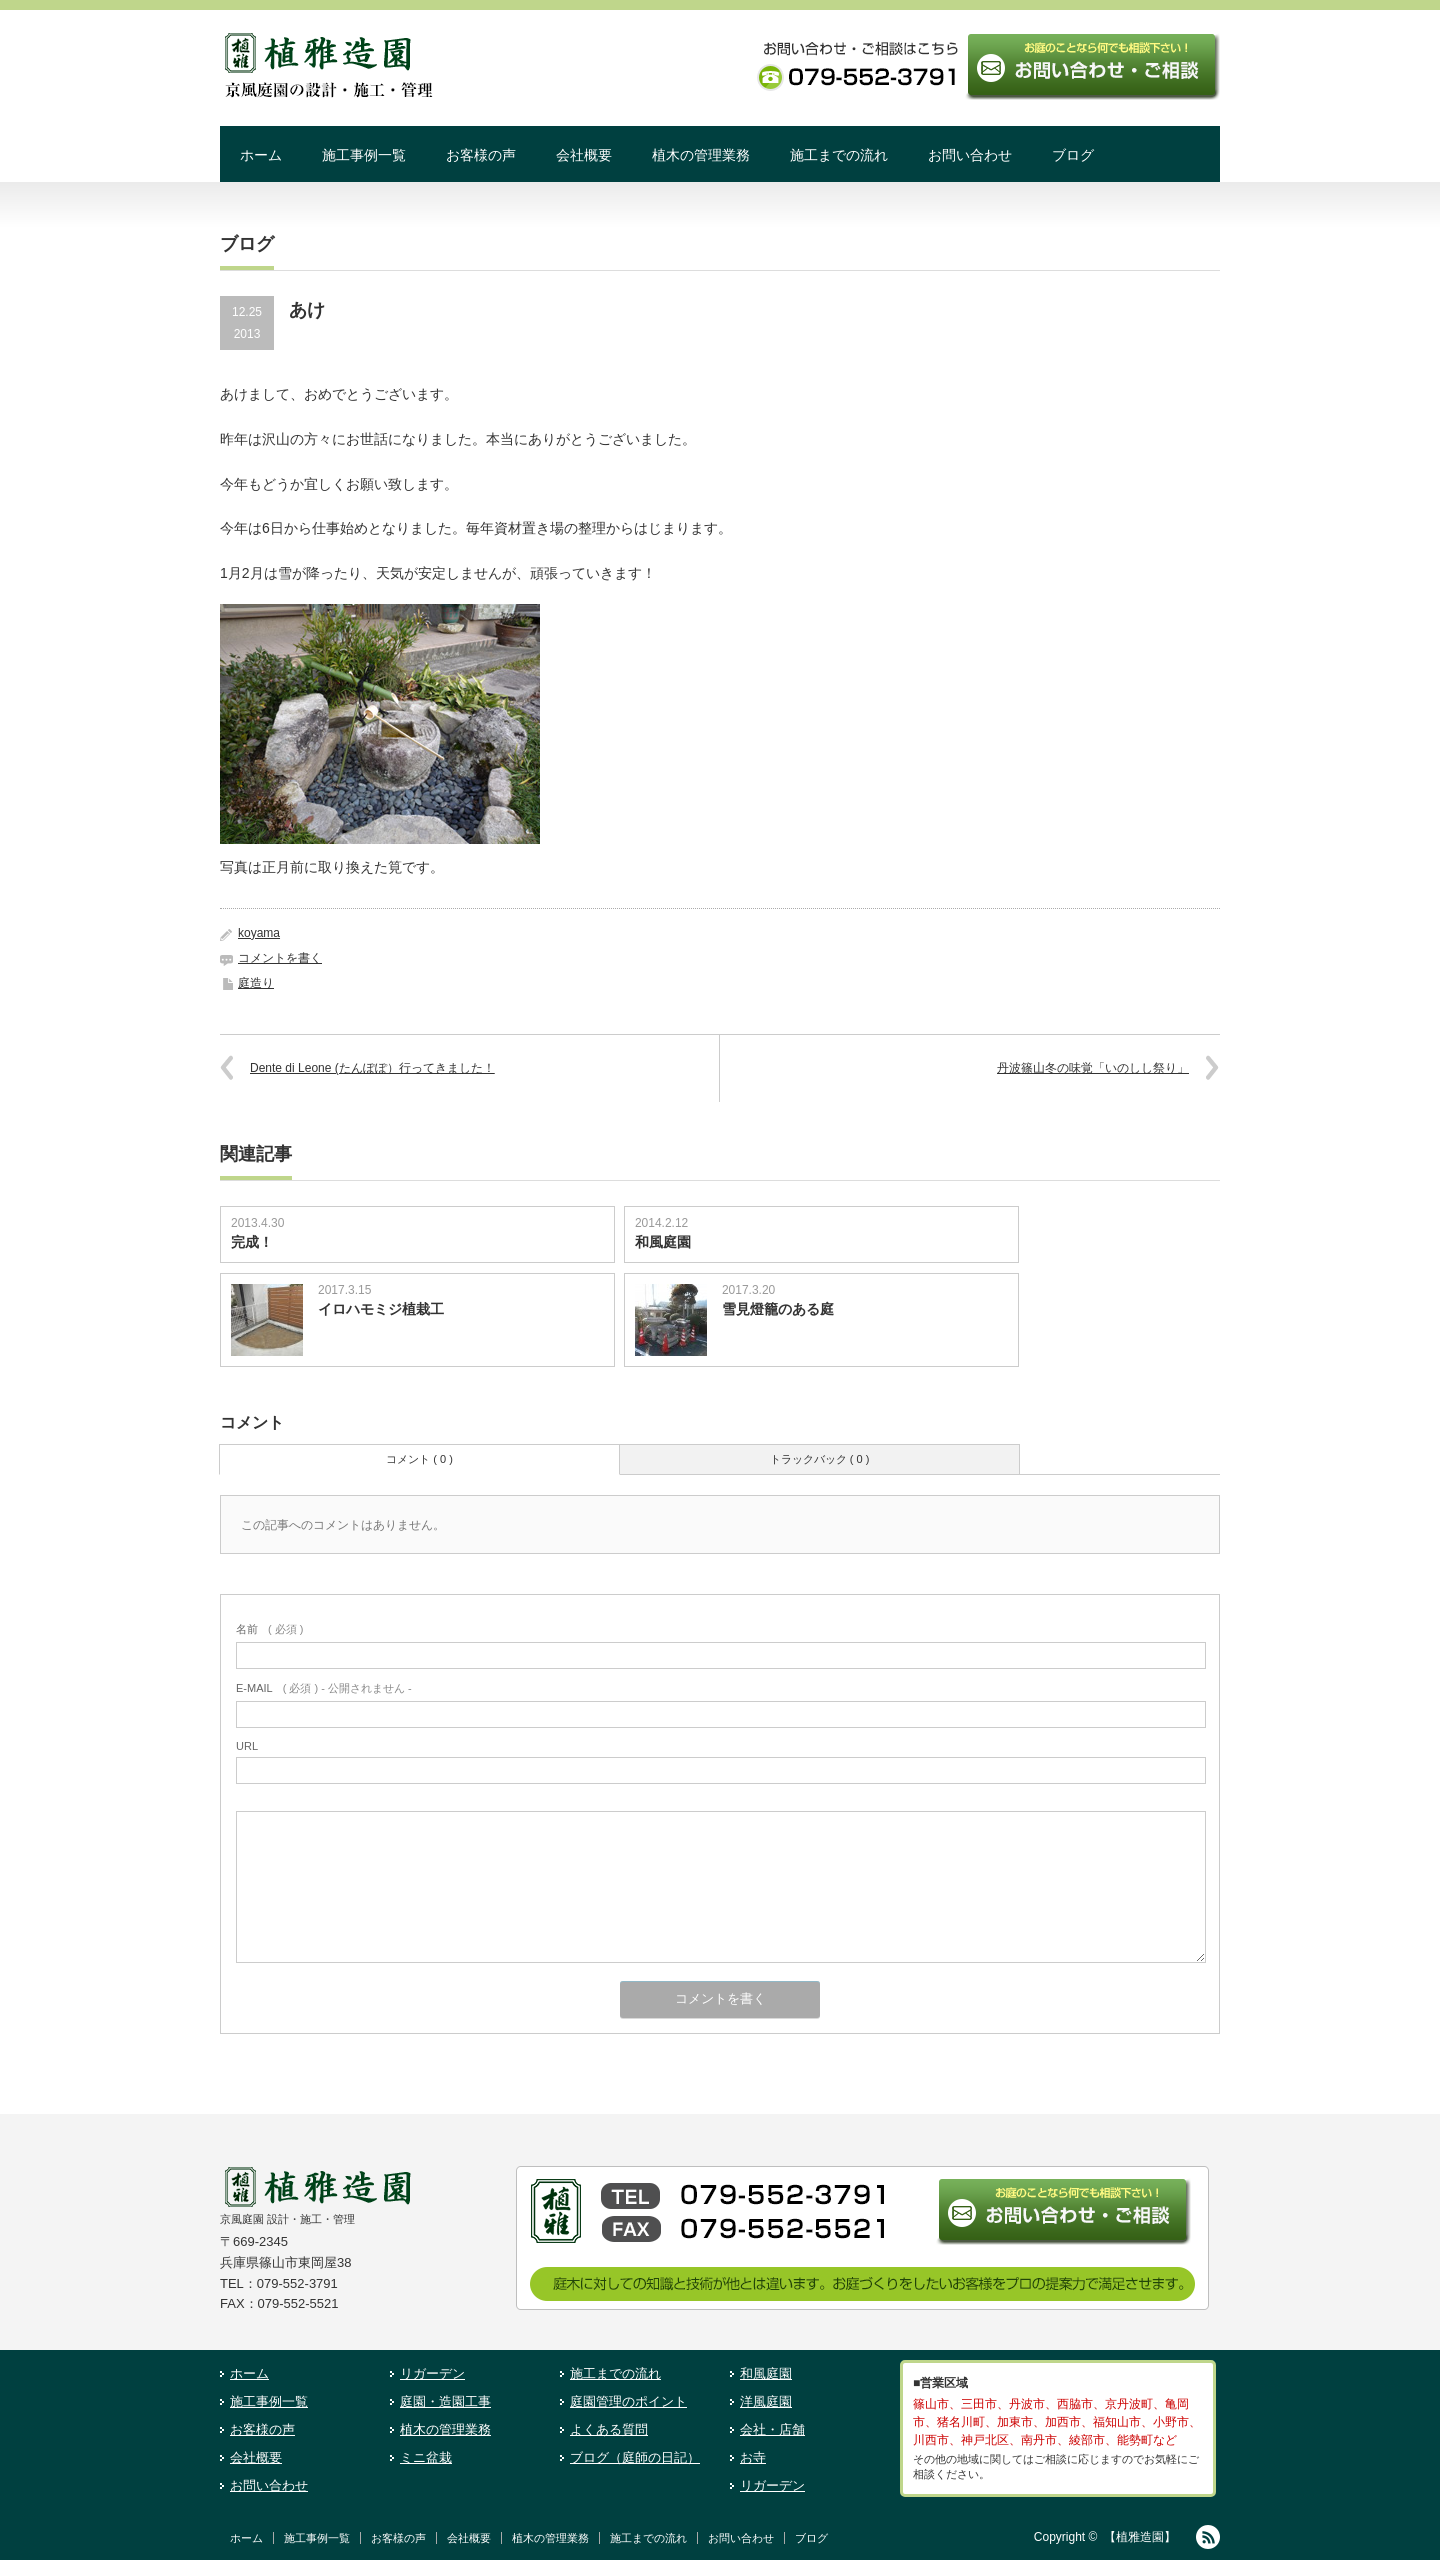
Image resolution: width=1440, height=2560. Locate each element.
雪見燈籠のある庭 (778, 1309)
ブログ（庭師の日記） (635, 2457)
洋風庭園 (766, 2401)
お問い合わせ (970, 155)
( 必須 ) (269, 1629)
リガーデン (432, 2373)
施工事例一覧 (364, 155)
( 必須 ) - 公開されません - (324, 1688)
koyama (259, 933)
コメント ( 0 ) (419, 1459)
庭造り (256, 983)
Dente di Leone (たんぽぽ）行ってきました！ (372, 1068)
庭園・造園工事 (445, 2401)
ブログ (1073, 155)
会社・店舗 (772, 2429)
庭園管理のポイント (628, 2401)
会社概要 (584, 155)
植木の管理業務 (701, 155)
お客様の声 (481, 155)
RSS (1208, 2537)
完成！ (252, 1242)
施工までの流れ (839, 155)
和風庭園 (670, 1242)
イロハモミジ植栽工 (381, 1309)
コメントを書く (280, 958)
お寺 (753, 2457)
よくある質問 (609, 2429)
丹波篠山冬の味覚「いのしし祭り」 (1093, 1068)
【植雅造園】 (1140, 2537)
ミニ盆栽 (426, 2457)
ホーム (261, 155)
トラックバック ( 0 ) (820, 1459)
